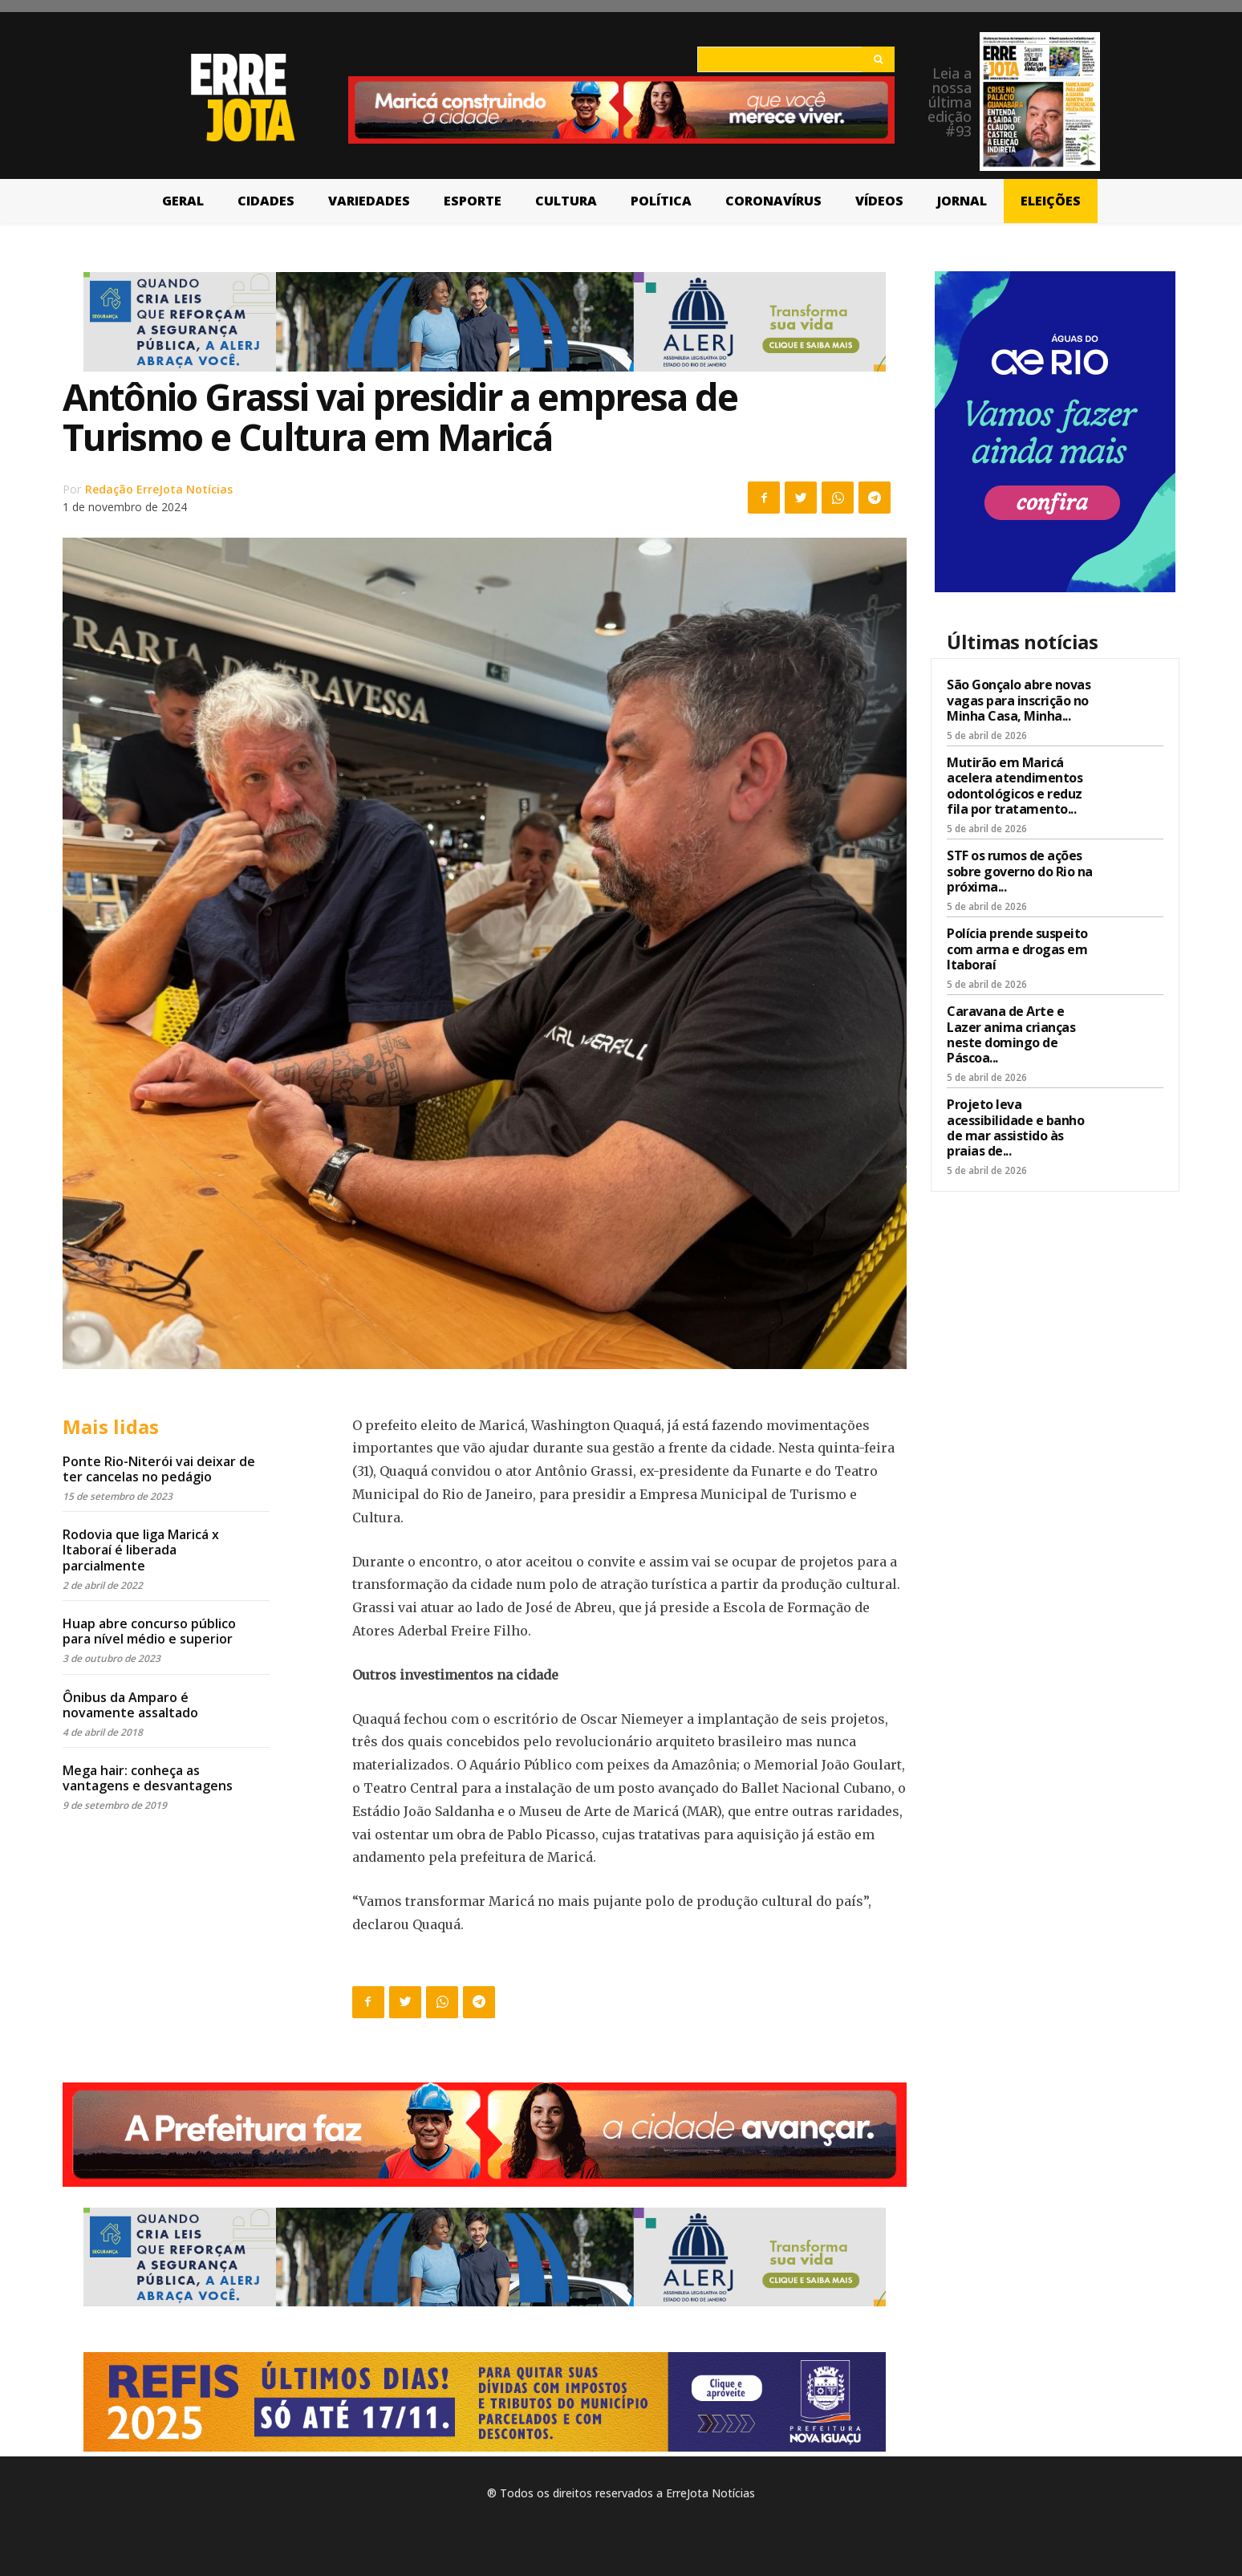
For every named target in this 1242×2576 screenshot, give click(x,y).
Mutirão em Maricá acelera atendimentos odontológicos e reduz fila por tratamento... (1014, 786)
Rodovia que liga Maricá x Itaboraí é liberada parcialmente (141, 1550)
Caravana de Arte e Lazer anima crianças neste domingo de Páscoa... (1011, 1034)
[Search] (878, 59)
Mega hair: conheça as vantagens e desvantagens (148, 1777)
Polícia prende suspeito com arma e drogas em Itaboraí (1017, 948)
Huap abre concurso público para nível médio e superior (149, 1631)
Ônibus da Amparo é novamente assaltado (130, 1704)
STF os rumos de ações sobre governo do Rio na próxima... (1020, 871)
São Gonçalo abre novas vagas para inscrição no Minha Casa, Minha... (1018, 700)
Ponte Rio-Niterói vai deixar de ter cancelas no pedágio (159, 1469)
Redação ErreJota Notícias (159, 489)
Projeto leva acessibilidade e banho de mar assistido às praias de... (1015, 1127)
